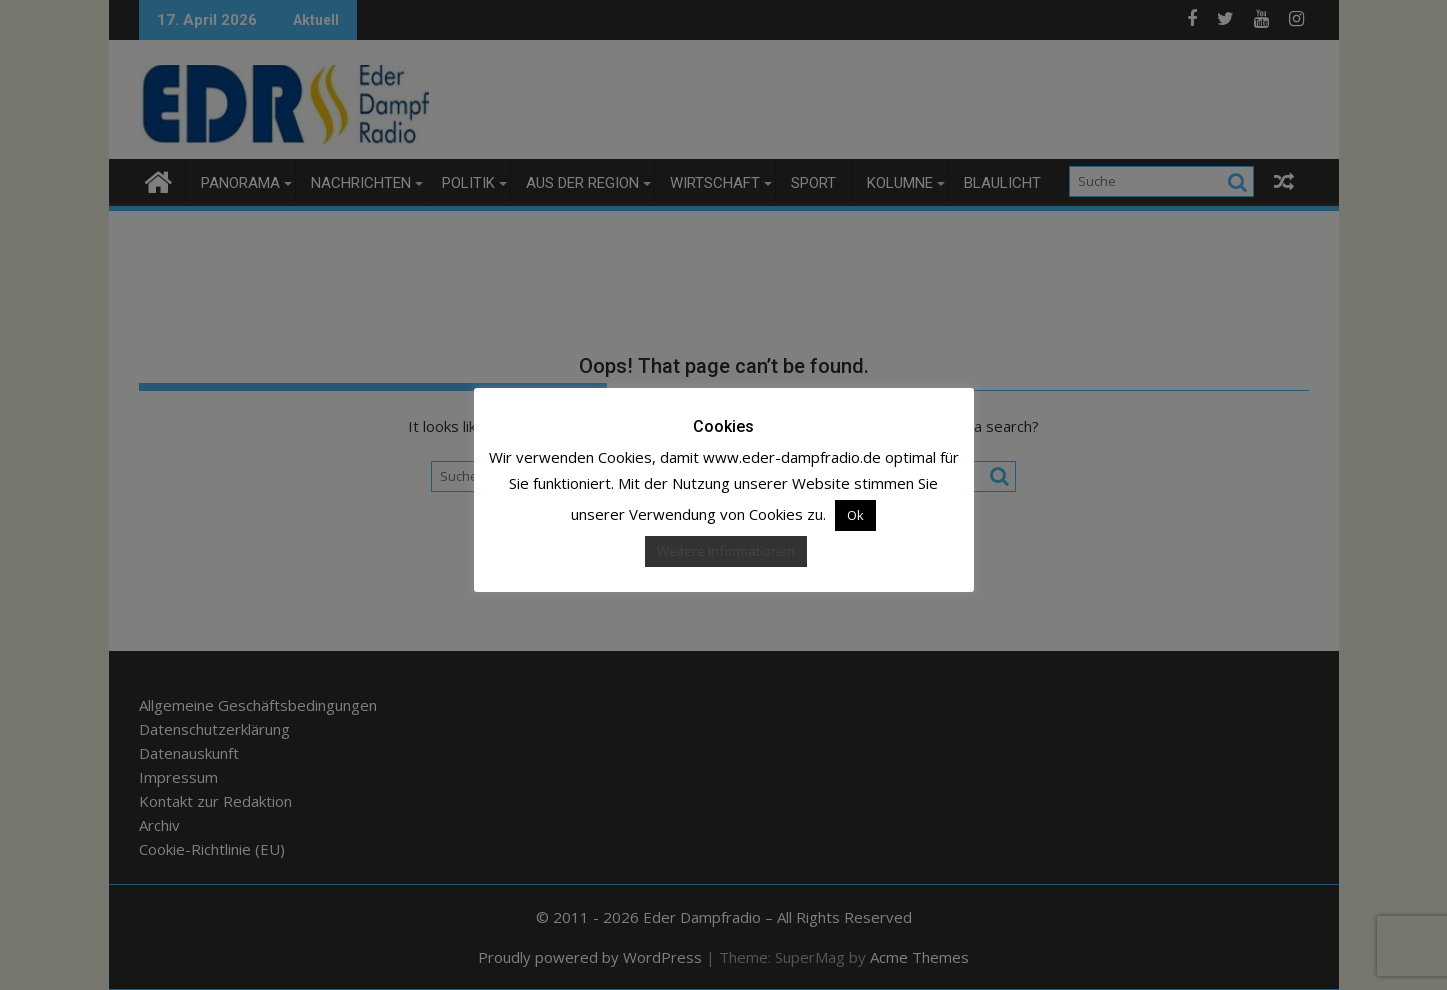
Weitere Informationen (726, 551)
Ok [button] (855, 515)
